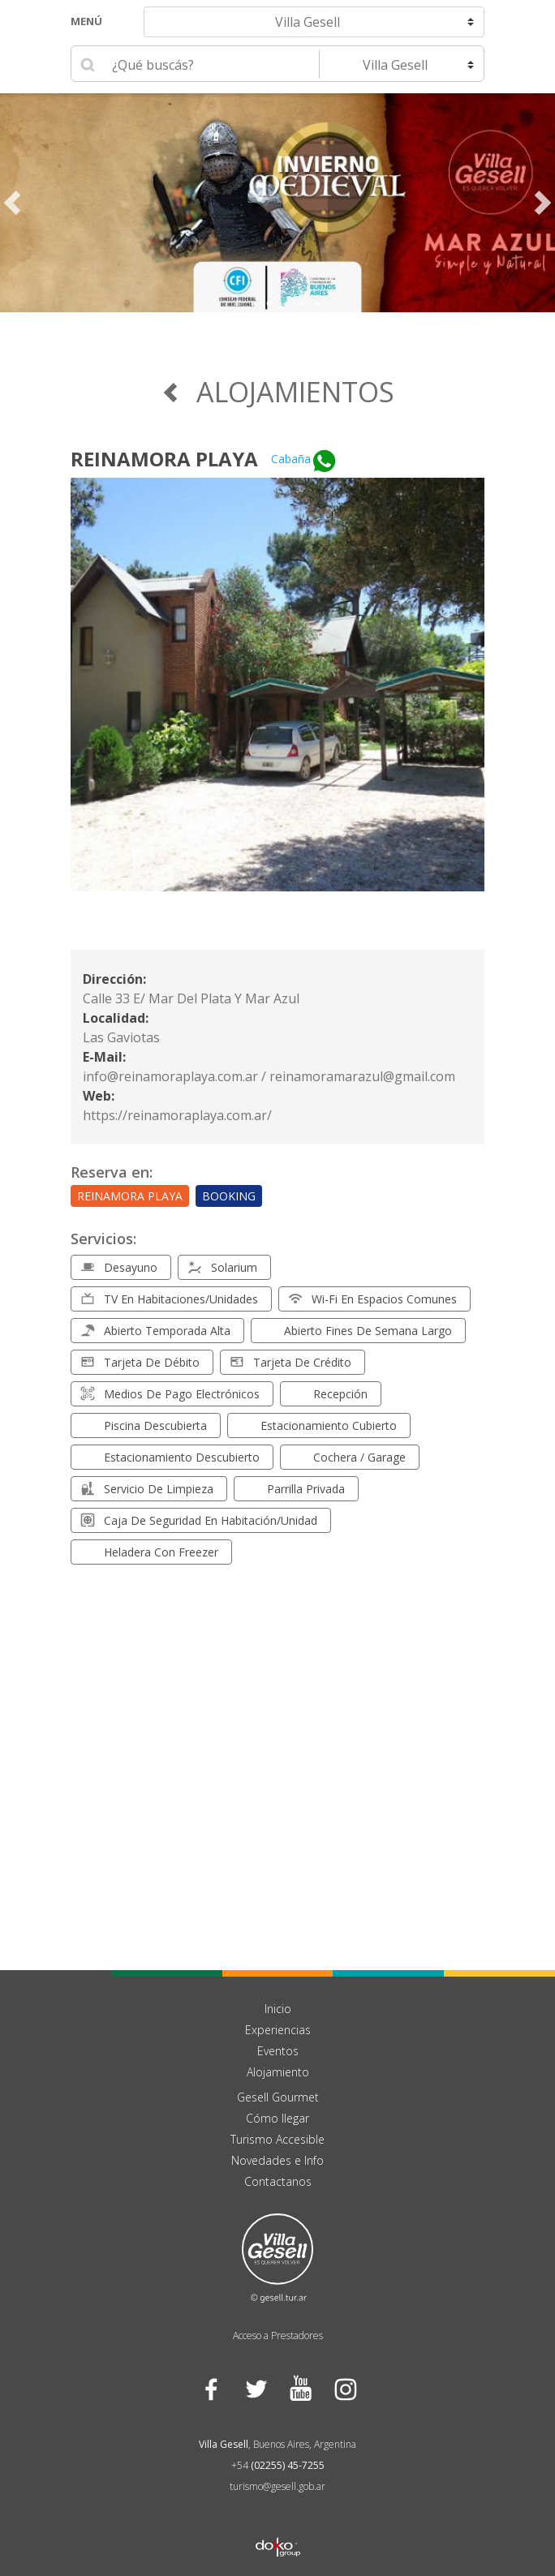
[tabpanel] (277, 202)
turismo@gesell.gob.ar (277, 2486)
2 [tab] (253, 304)
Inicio (278, 2008)
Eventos (278, 2051)
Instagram (344, 2389)
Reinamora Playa (130, 1196)
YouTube (300, 2389)
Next (543, 203)
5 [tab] (302, 304)
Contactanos (278, 2181)
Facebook (210, 2389)
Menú (86, 21)
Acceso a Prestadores (278, 2335)
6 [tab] (318, 304)
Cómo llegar (277, 2118)
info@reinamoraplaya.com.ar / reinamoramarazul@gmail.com (269, 1076)
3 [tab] (269, 304)
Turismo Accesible (277, 2139)
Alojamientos (277, 391)
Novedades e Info (277, 2160)
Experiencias (278, 2029)
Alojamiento (278, 2072)
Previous (12, 203)
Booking (229, 1196)
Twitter (255, 2389)
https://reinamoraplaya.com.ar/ (177, 1115)
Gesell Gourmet (278, 2097)
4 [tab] (286, 304)
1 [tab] (237, 304)
